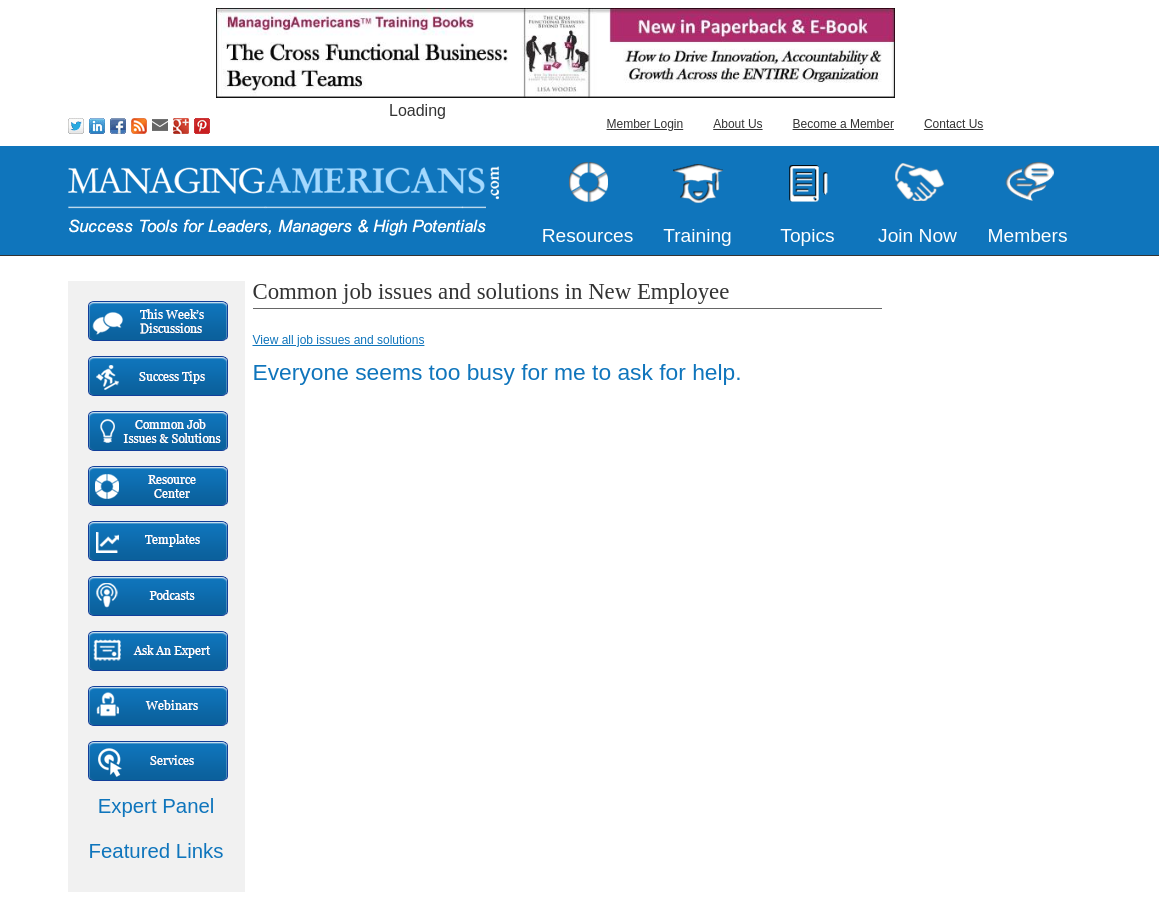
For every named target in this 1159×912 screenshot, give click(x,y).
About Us (737, 124)
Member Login (645, 124)
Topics (807, 235)
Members (1028, 235)
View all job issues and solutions (339, 340)
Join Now (917, 235)
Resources (588, 235)
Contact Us (953, 124)
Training (697, 235)
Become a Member (843, 124)
